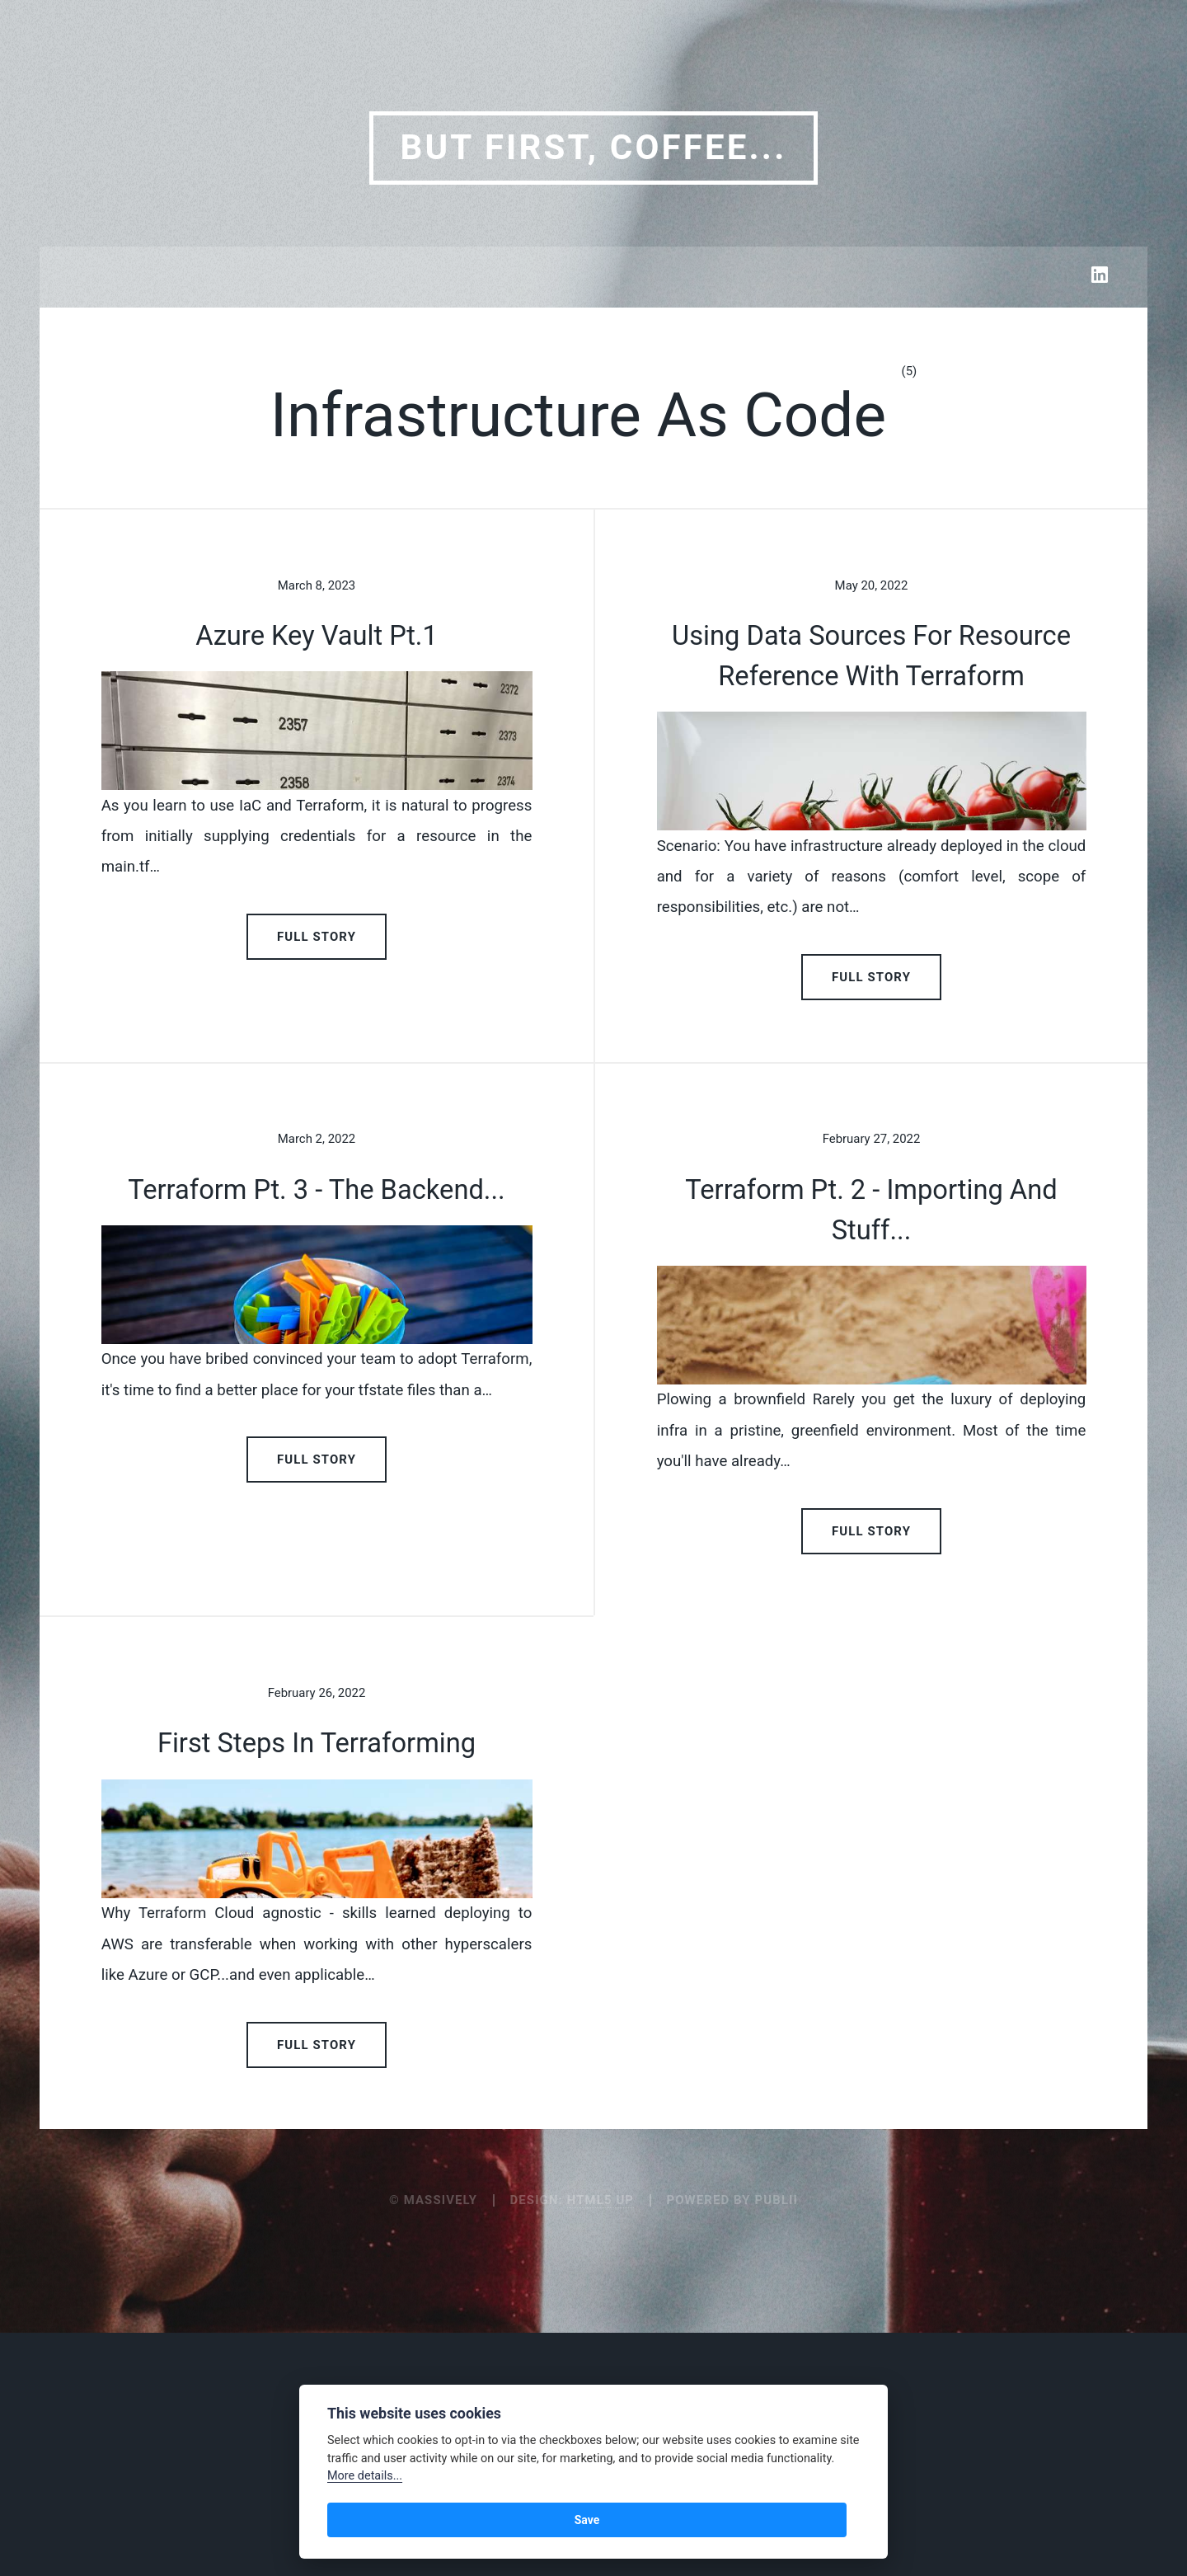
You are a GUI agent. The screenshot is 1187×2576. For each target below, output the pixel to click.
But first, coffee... (593, 147)
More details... (364, 2476)
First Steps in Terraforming (316, 2060)
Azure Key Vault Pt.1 (316, 635)
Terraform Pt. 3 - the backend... (316, 1348)
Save (357, 2520)
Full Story (316, 1095)
